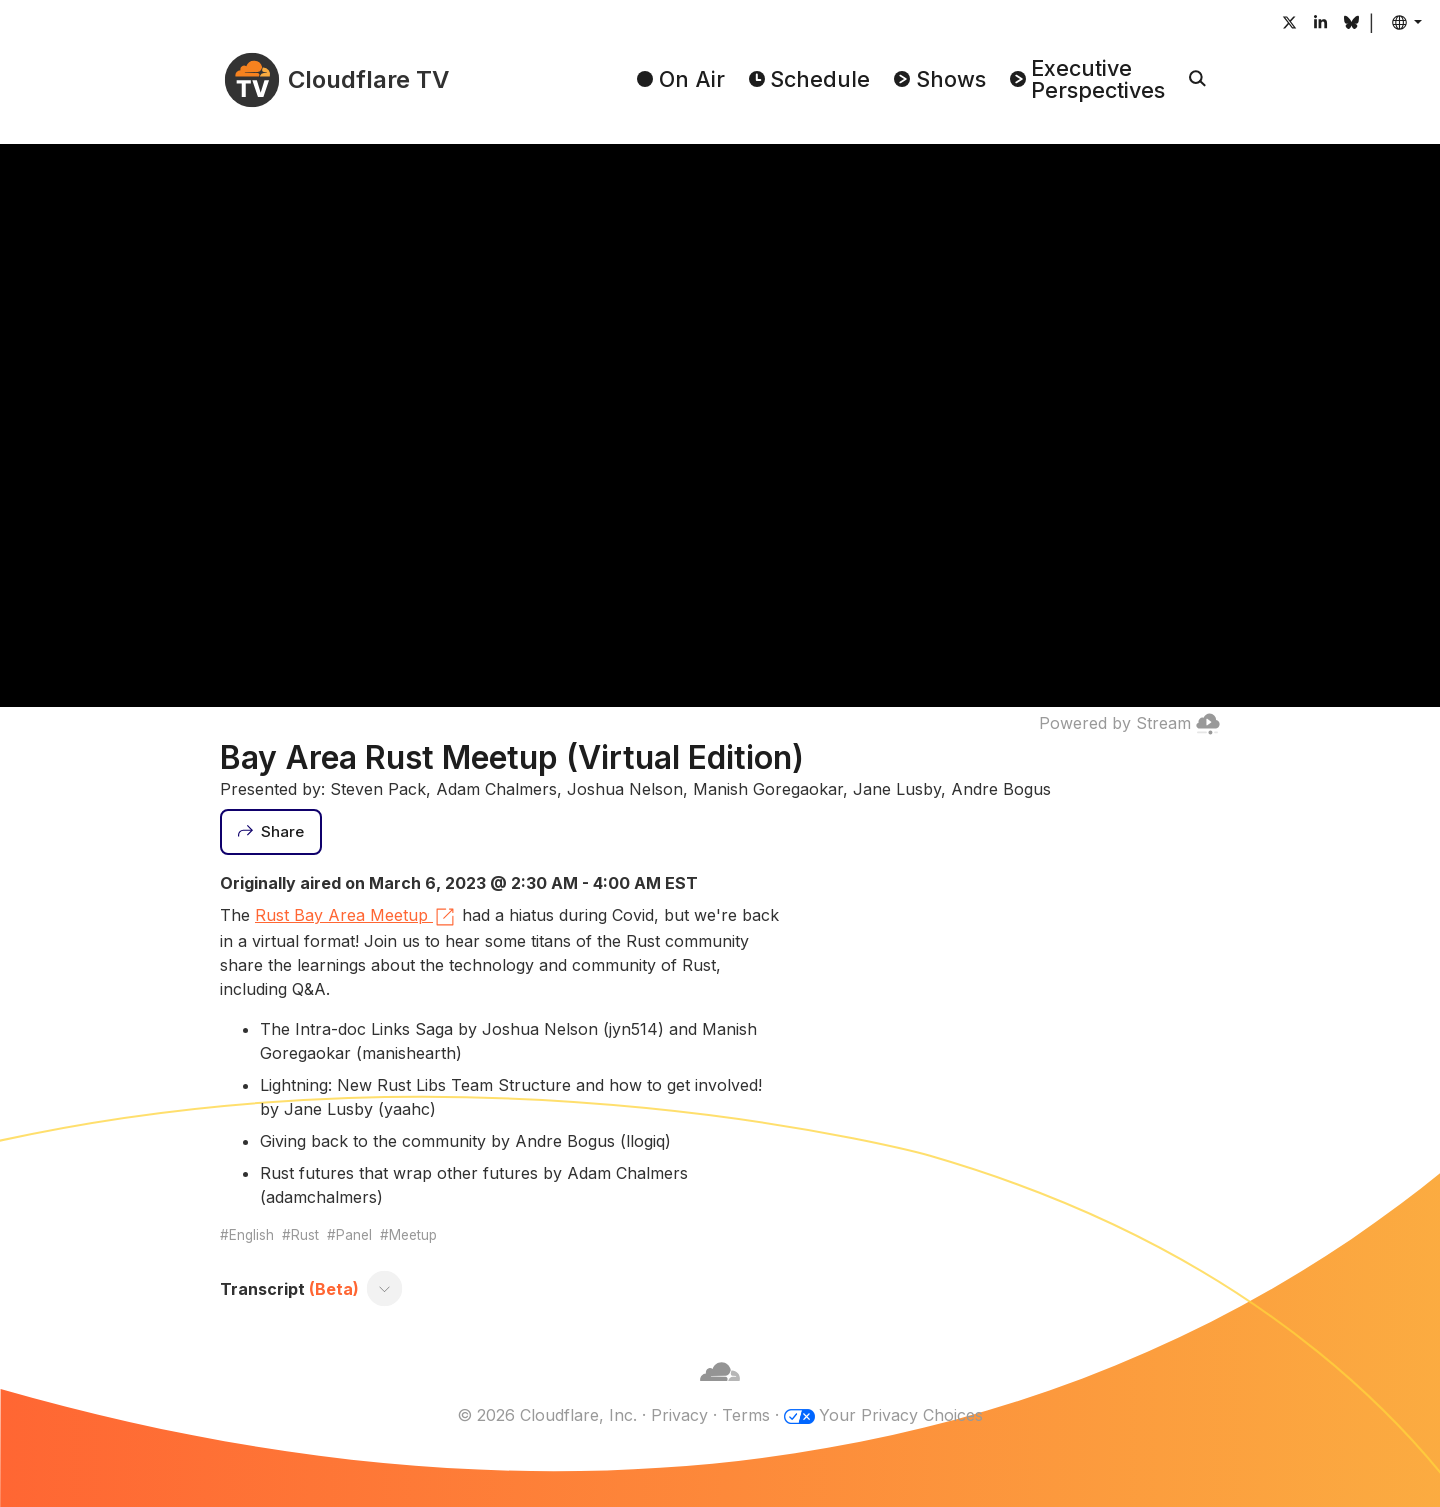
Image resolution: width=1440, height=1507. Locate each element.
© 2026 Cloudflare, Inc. (547, 1415)
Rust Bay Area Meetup (356, 917)
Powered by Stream (1129, 723)
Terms (746, 1415)
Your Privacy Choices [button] (901, 1415)
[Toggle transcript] (385, 1289)
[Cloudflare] (720, 1391)
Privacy (679, 1415)
